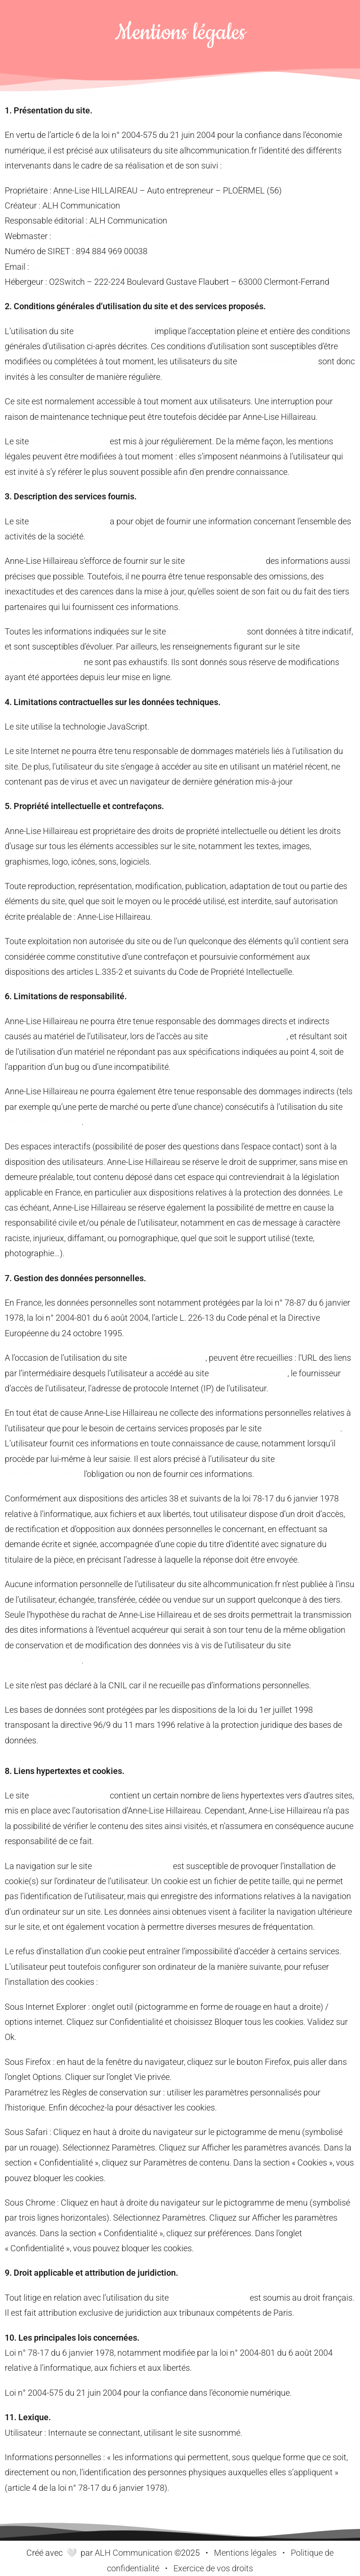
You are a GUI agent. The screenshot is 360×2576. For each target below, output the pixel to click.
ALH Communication (92, 236)
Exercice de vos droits (213, 2568)
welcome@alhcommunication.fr (90, 267)
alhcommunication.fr (114, 331)
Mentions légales (245, 2553)
